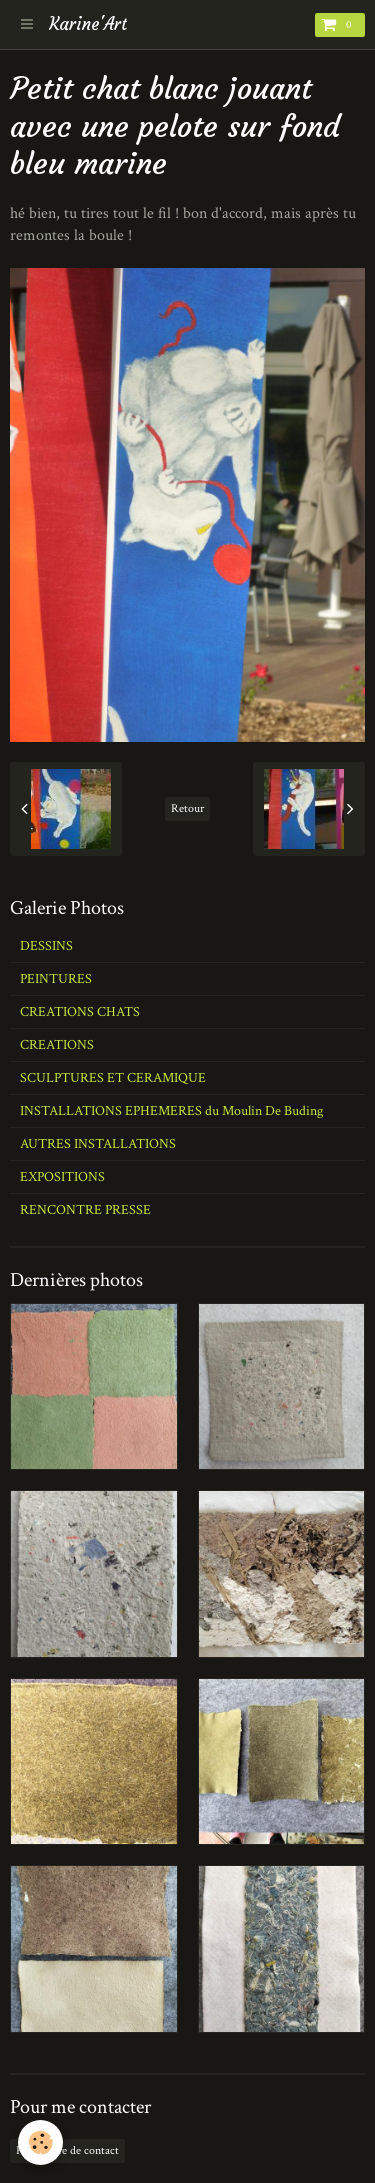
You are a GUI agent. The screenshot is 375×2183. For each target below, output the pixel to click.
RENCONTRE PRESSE (85, 1210)
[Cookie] (40, 2142)
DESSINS (46, 946)
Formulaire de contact (67, 2150)
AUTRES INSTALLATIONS (98, 1144)
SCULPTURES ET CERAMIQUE (113, 1078)
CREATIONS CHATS (80, 1012)
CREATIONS (57, 1045)
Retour (187, 808)
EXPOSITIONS (62, 1177)
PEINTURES (56, 979)
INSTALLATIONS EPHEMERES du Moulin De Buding (171, 1111)
